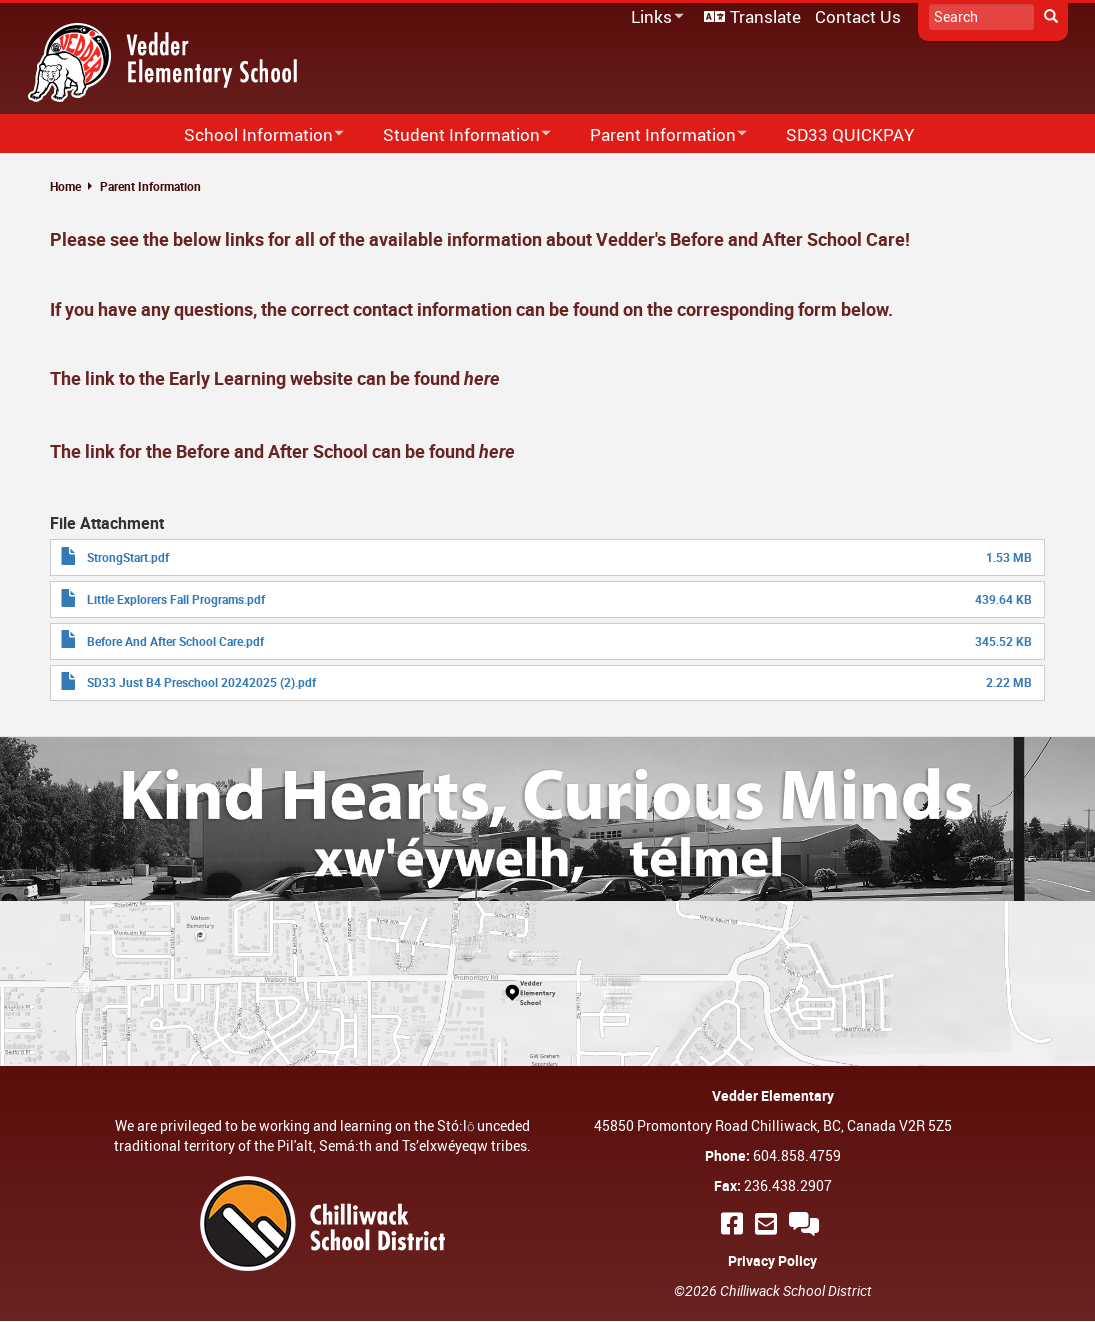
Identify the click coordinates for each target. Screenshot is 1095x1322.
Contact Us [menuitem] (858, 16)
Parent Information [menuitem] (655, 135)
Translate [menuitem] (765, 16)
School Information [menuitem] (251, 135)
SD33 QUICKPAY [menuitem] (850, 134)
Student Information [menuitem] (454, 135)
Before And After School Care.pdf (175, 641)
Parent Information (150, 186)
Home (65, 186)
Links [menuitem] (654, 17)
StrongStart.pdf (128, 557)
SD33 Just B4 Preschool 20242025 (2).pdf (201, 682)
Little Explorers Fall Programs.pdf (176, 599)
